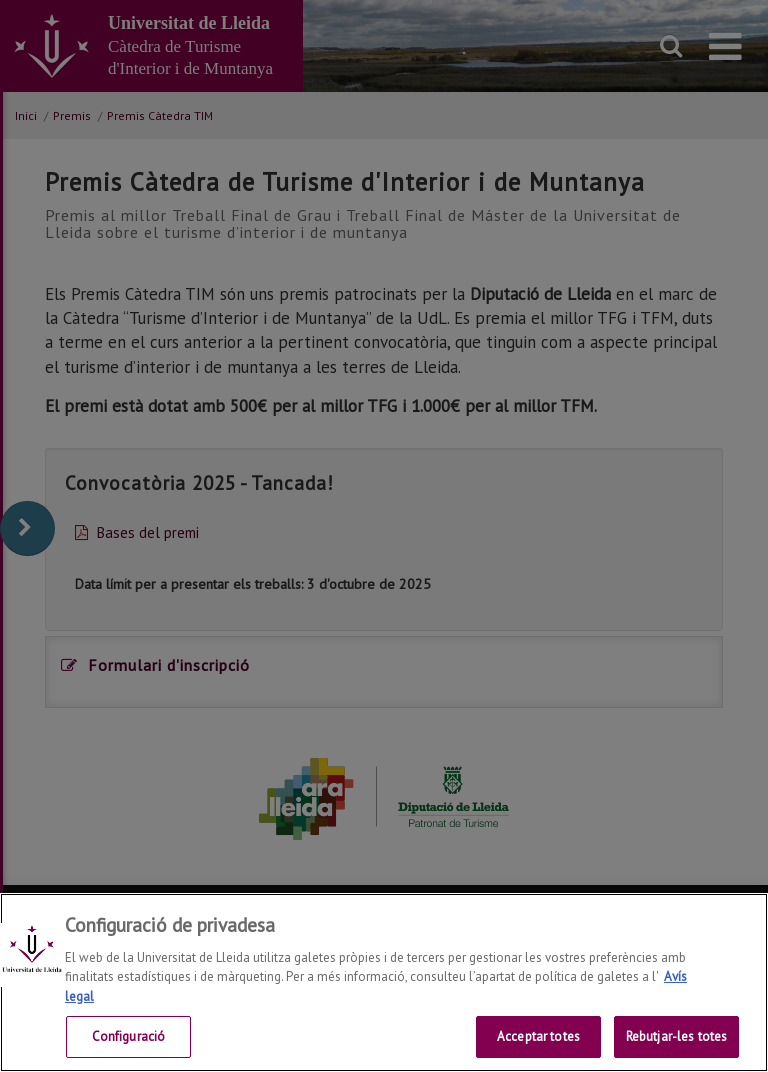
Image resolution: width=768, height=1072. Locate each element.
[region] (384, 982)
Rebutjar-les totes (676, 1036)
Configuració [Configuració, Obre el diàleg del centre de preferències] (129, 1036)
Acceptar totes (538, 1036)
